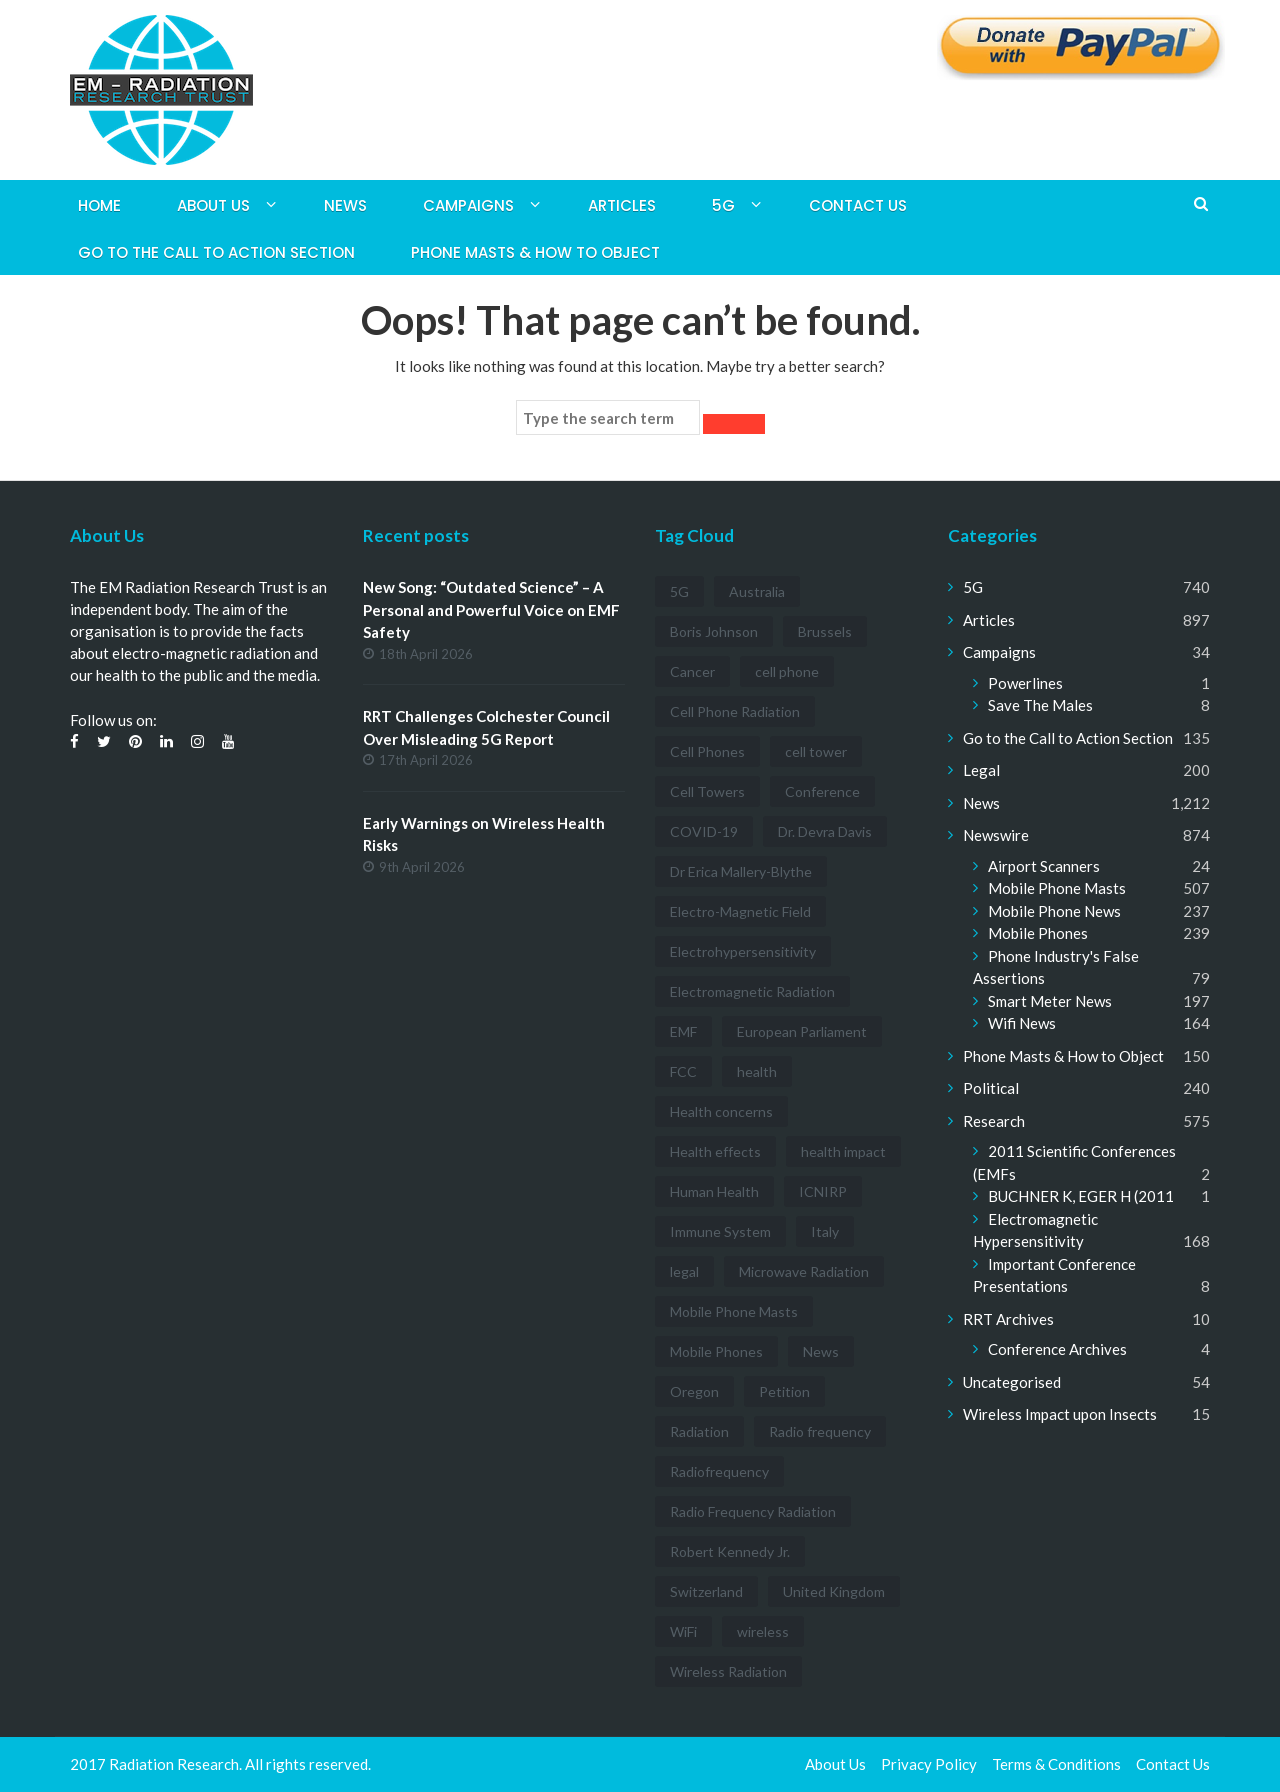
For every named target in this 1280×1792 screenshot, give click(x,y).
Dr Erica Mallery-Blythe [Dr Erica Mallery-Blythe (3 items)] (741, 871)
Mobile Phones (1038, 933)
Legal (981, 770)
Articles (622, 205)
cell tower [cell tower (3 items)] (816, 751)
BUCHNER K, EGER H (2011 (1081, 1196)
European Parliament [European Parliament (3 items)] (802, 1031)
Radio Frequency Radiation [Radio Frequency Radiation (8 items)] (753, 1511)
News (345, 205)
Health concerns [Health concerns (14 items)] (721, 1111)
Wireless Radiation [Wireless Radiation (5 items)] (728, 1671)
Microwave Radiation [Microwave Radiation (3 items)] (804, 1271)
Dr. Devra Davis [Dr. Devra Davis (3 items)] (825, 831)
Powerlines (1025, 683)
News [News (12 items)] (821, 1351)
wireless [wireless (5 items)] (763, 1631)
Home (99, 205)
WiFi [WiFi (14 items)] (683, 1631)
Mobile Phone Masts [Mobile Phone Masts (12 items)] (734, 1311)
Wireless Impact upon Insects (1060, 1414)
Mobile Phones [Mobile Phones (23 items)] (716, 1351)
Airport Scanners (1044, 866)
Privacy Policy (929, 1764)
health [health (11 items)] (757, 1071)
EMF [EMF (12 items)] (683, 1031)
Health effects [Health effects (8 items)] (715, 1151)
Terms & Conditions (1056, 1764)
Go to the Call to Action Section (216, 252)
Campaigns (468, 205)
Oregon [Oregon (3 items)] (694, 1391)
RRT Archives (1008, 1319)
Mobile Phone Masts (1057, 888)
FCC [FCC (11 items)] (683, 1071)
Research (994, 1121)
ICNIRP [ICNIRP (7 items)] (823, 1191)
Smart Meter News (1050, 1001)
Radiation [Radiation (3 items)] (699, 1431)
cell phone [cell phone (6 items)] (787, 671)
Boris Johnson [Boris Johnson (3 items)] (714, 631)
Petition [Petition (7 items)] (784, 1391)
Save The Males (1040, 705)
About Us (213, 205)
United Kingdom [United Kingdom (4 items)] (834, 1591)
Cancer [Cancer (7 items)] (692, 671)
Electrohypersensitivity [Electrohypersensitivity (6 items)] (743, 951)
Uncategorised (1012, 1382)
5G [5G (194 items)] (679, 591)
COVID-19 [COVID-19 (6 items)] (704, 831)
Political (991, 1088)
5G (723, 205)
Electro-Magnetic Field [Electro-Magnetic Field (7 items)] (740, 911)
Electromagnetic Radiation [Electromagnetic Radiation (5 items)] (752, 991)
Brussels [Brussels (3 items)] (825, 631)
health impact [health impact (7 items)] (843, 1151)
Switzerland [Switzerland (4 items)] (706, 1591)
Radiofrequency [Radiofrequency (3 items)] (719, 1471)
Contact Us (858, 205)
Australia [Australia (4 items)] (757, 591)
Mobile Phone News (1054, 911)
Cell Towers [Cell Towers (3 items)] (707, 791)
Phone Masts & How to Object (535, 252)
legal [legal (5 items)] (684, 1271)
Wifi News (1022, 1023)
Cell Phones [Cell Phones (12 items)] (707, 751)
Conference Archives (1057, 1349)
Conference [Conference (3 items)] (822, 791)
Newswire (996, 835)
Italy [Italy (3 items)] (825, 1231)
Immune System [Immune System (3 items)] (720, 1231)
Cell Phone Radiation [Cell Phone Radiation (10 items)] (735, 711)
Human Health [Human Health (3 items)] (714, 1191)
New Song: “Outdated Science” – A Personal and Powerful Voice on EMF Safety (491, 609)
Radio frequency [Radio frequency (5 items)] (820, 1431)
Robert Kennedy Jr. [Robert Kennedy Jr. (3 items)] (730, 1551)
